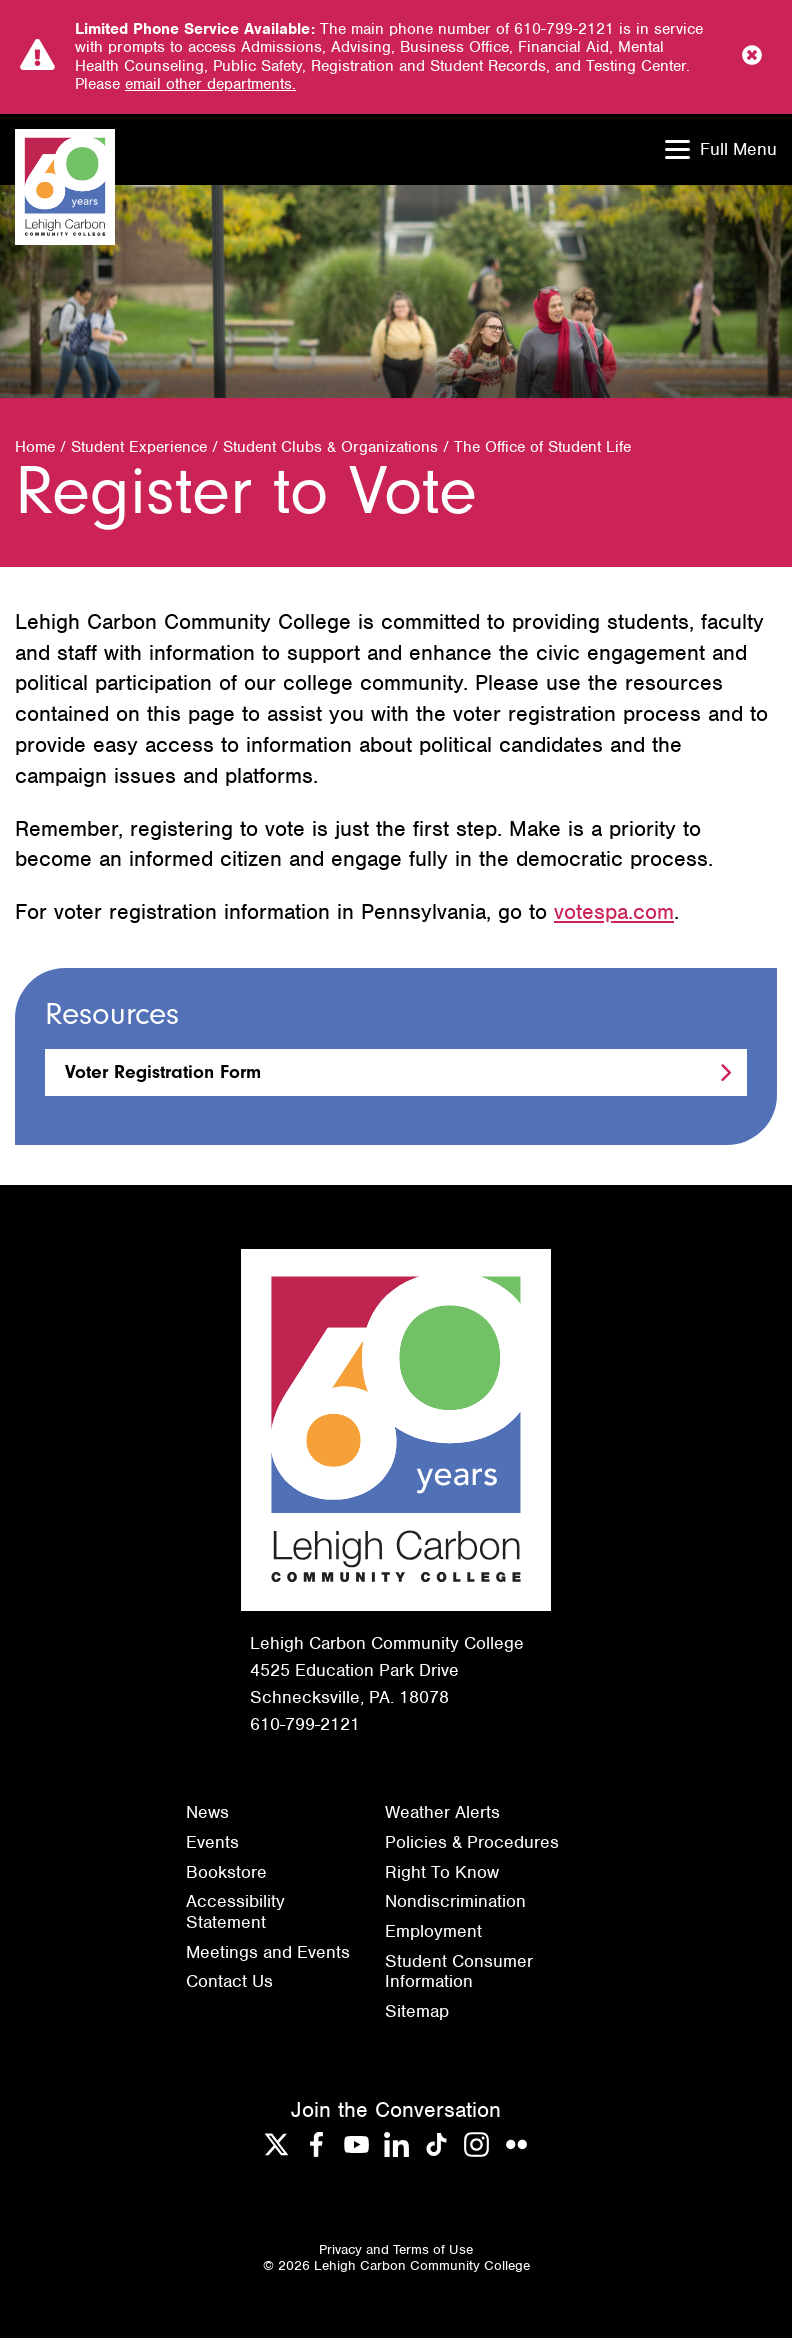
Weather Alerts (442, 1812)
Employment (433, 1931)
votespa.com (614, 911)
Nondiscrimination (455, 1901)
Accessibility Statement (235, 1911)
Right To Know (442, 1872)
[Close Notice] (752, 57)
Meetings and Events (268, 1952)
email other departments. (210, 84)
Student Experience (139, 447)
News (207, 1812)
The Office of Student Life (542, 447)
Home (35, 447)
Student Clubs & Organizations (330, 447)
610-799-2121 (305, 1724)
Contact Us (229, 1981)
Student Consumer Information (459, 1971)
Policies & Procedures (472, 1842)
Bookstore (226, 1872)
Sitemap (417, 2011)
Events (212, 1842)
